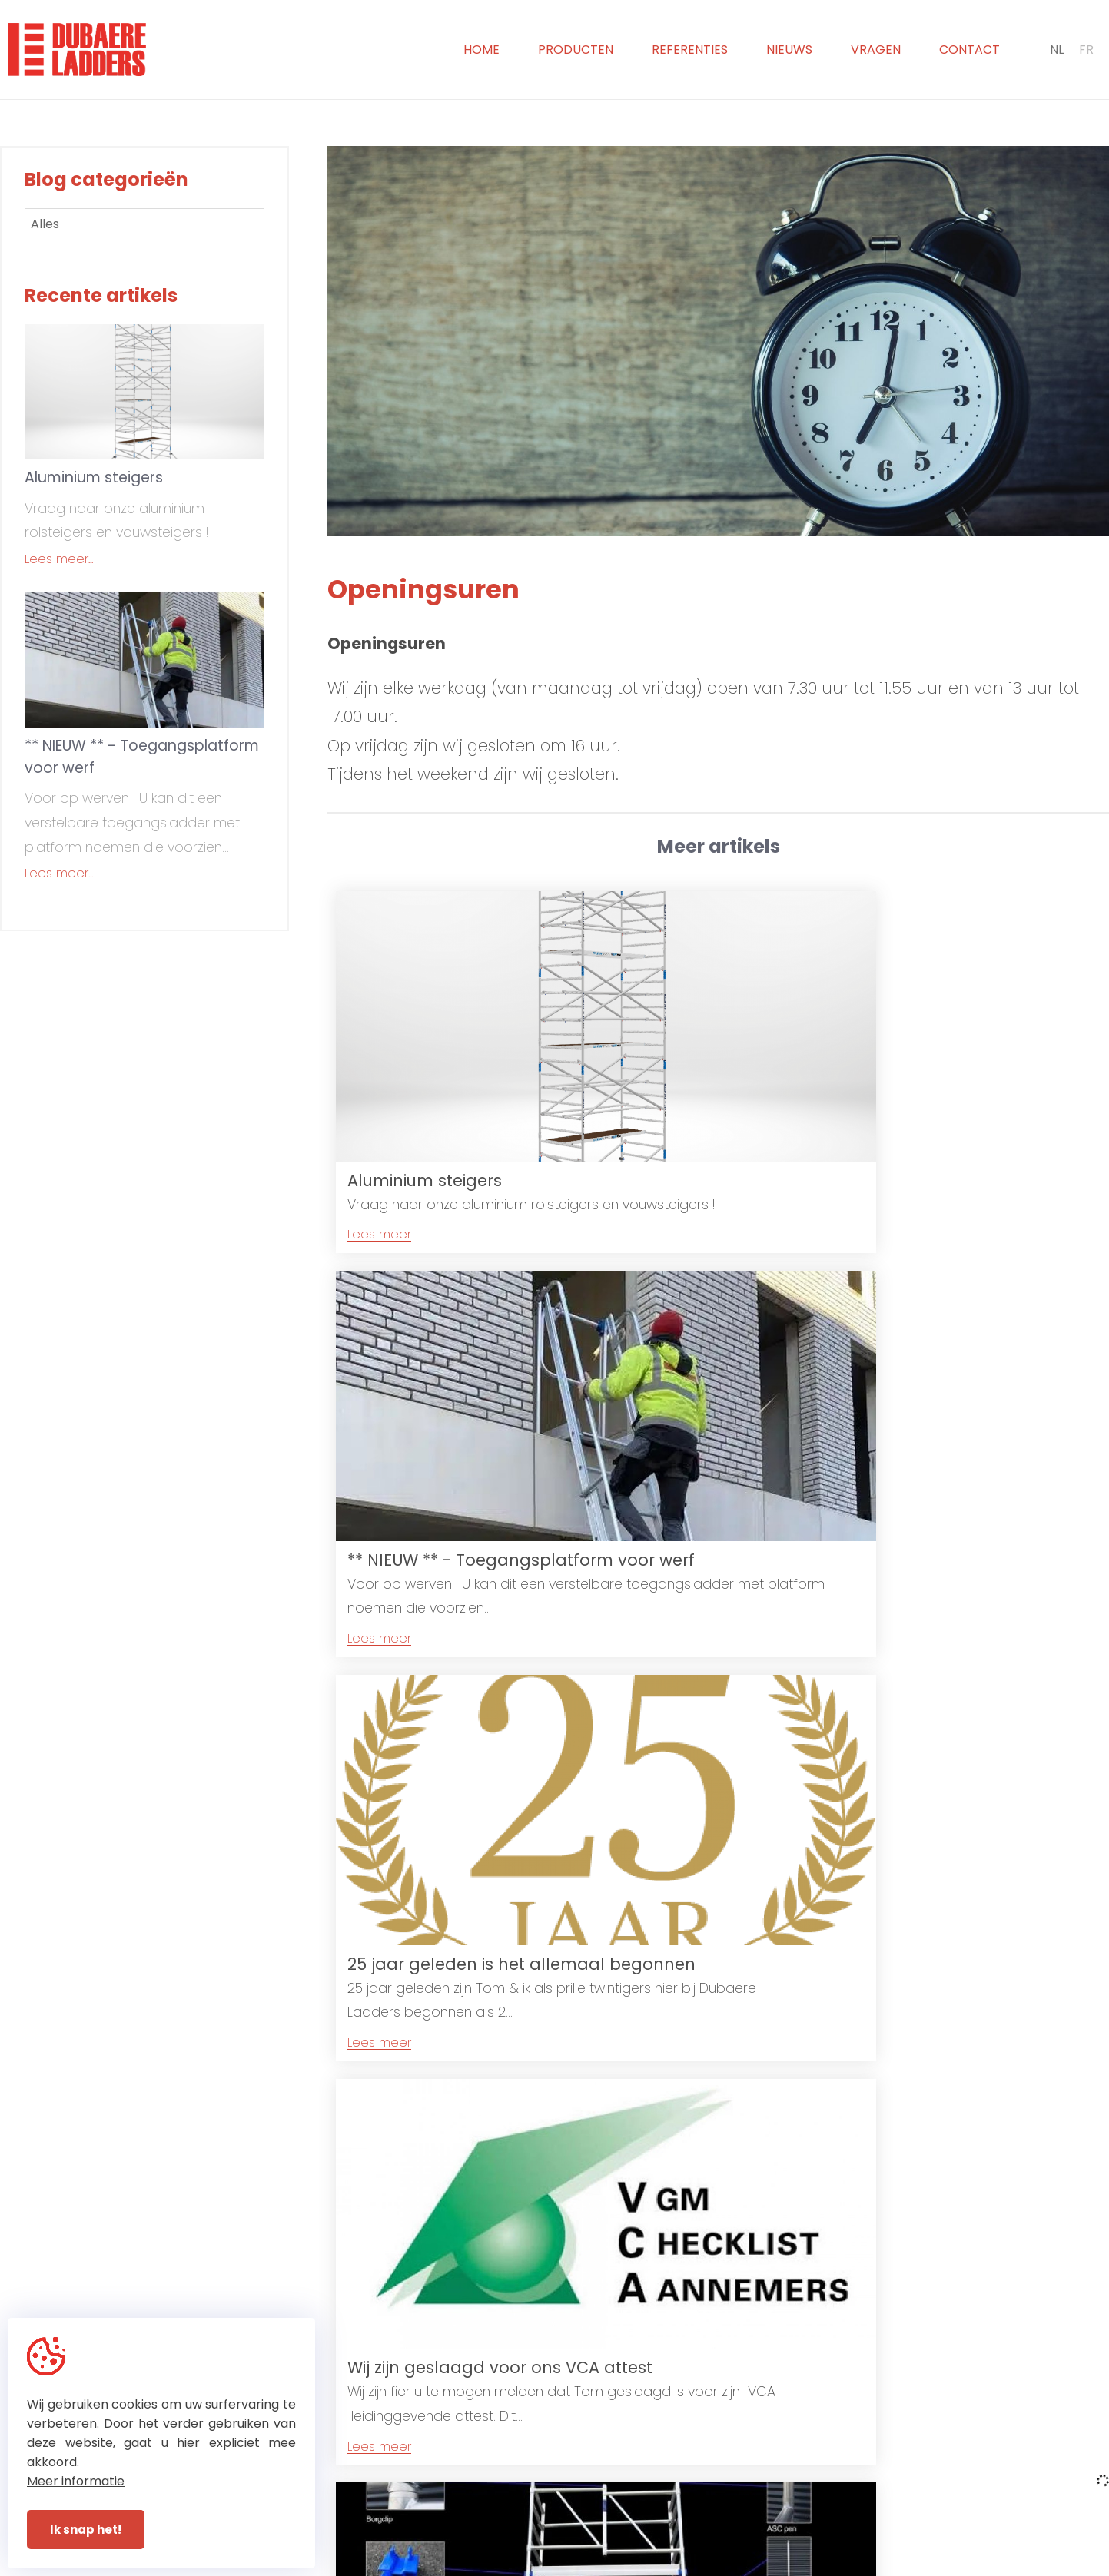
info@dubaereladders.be (854, 2484)
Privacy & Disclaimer (577, 2565)
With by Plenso (697, 2565)
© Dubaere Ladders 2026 (434, 2565)
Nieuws (789, 49)
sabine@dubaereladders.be (863, 2504)
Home (481, 49)
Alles (45, 224)
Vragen (876, 49)
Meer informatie (76, 2481)
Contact (969, 49)
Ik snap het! (85, 2529)
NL (1057, 49)
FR (1086, 49)
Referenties (690, 49)
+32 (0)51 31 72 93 (616, 2504)
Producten (575, 49)
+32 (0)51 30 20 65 (618, 2484)
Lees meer (379, 1176)
